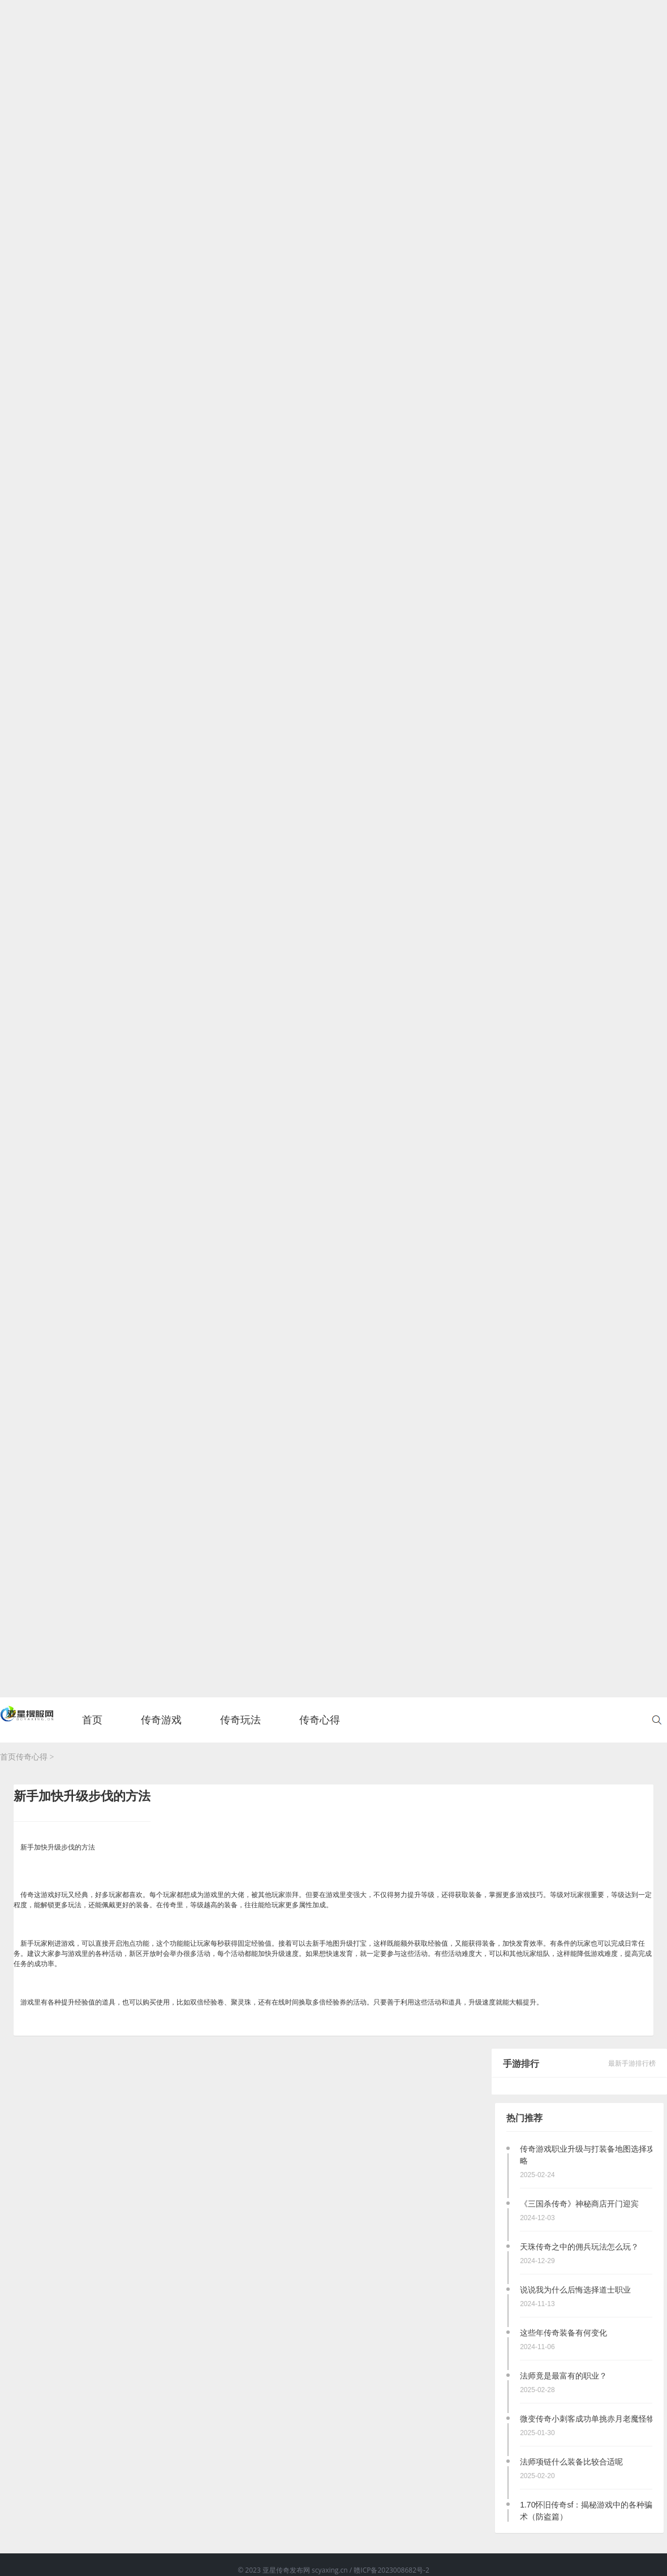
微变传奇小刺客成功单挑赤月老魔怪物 (587, 2418)
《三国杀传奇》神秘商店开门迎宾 (579, 2203)
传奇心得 (32, 1757)
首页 (92, 1725)
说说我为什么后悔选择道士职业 (575, 2289)
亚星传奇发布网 (287, 2570)
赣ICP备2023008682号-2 (391, 2570)
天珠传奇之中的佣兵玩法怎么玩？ (579, 2246)
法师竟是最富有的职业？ (563, 2375)
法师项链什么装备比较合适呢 (571, 2461)
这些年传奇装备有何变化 (563, 2332)
